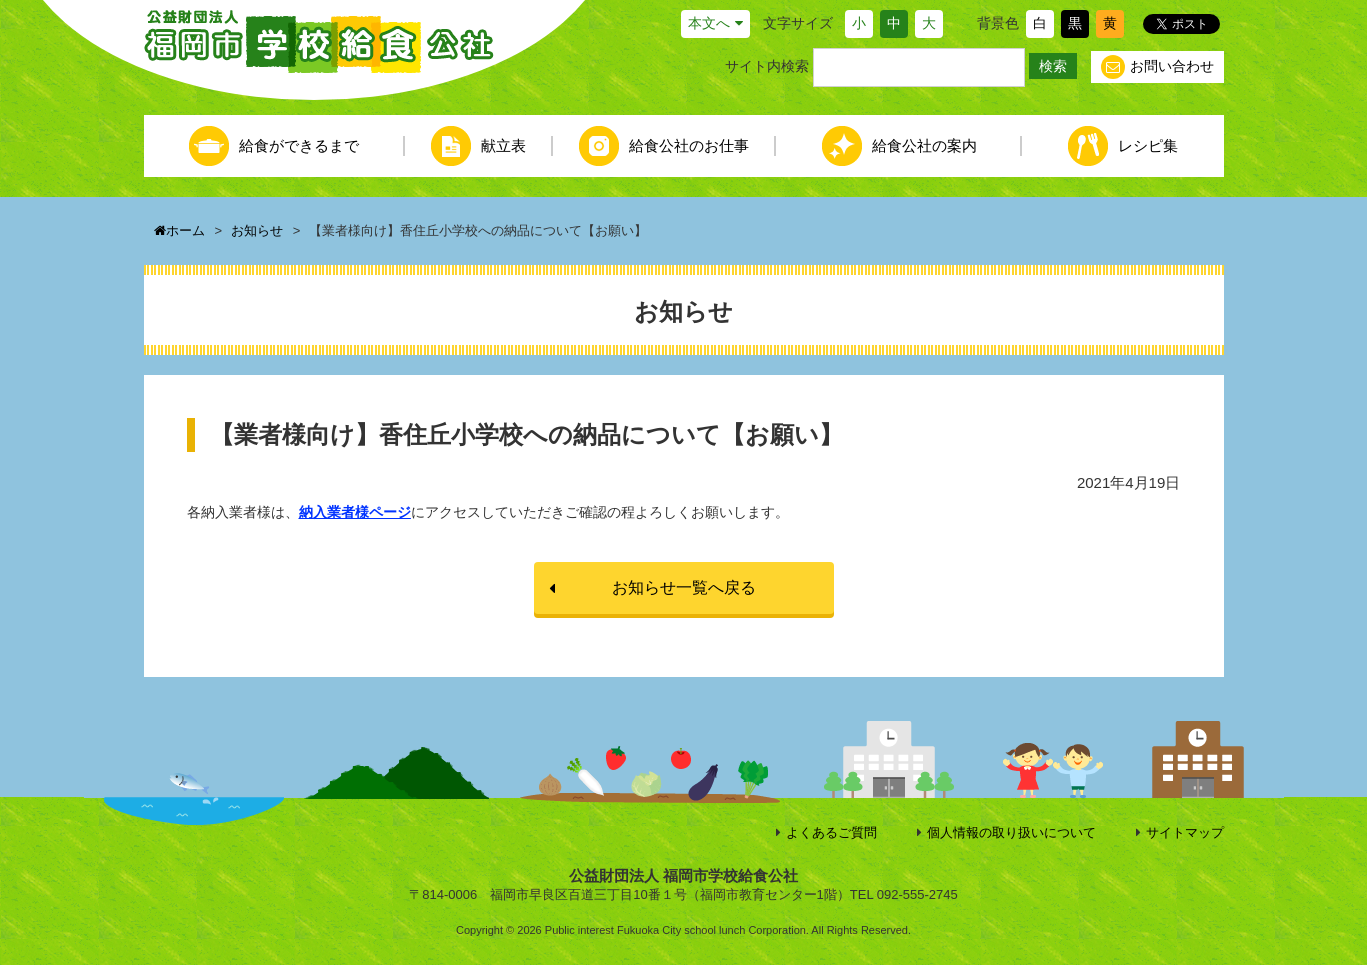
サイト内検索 (767, 66)
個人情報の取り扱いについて (1011, 832)
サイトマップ (1185, 832)
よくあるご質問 (831, 832)
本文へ (709, 23)
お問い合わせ (1157, 67)
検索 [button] (1053, 66)
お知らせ (257, 230)
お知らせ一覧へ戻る (684, 587)
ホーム (179, 230)
